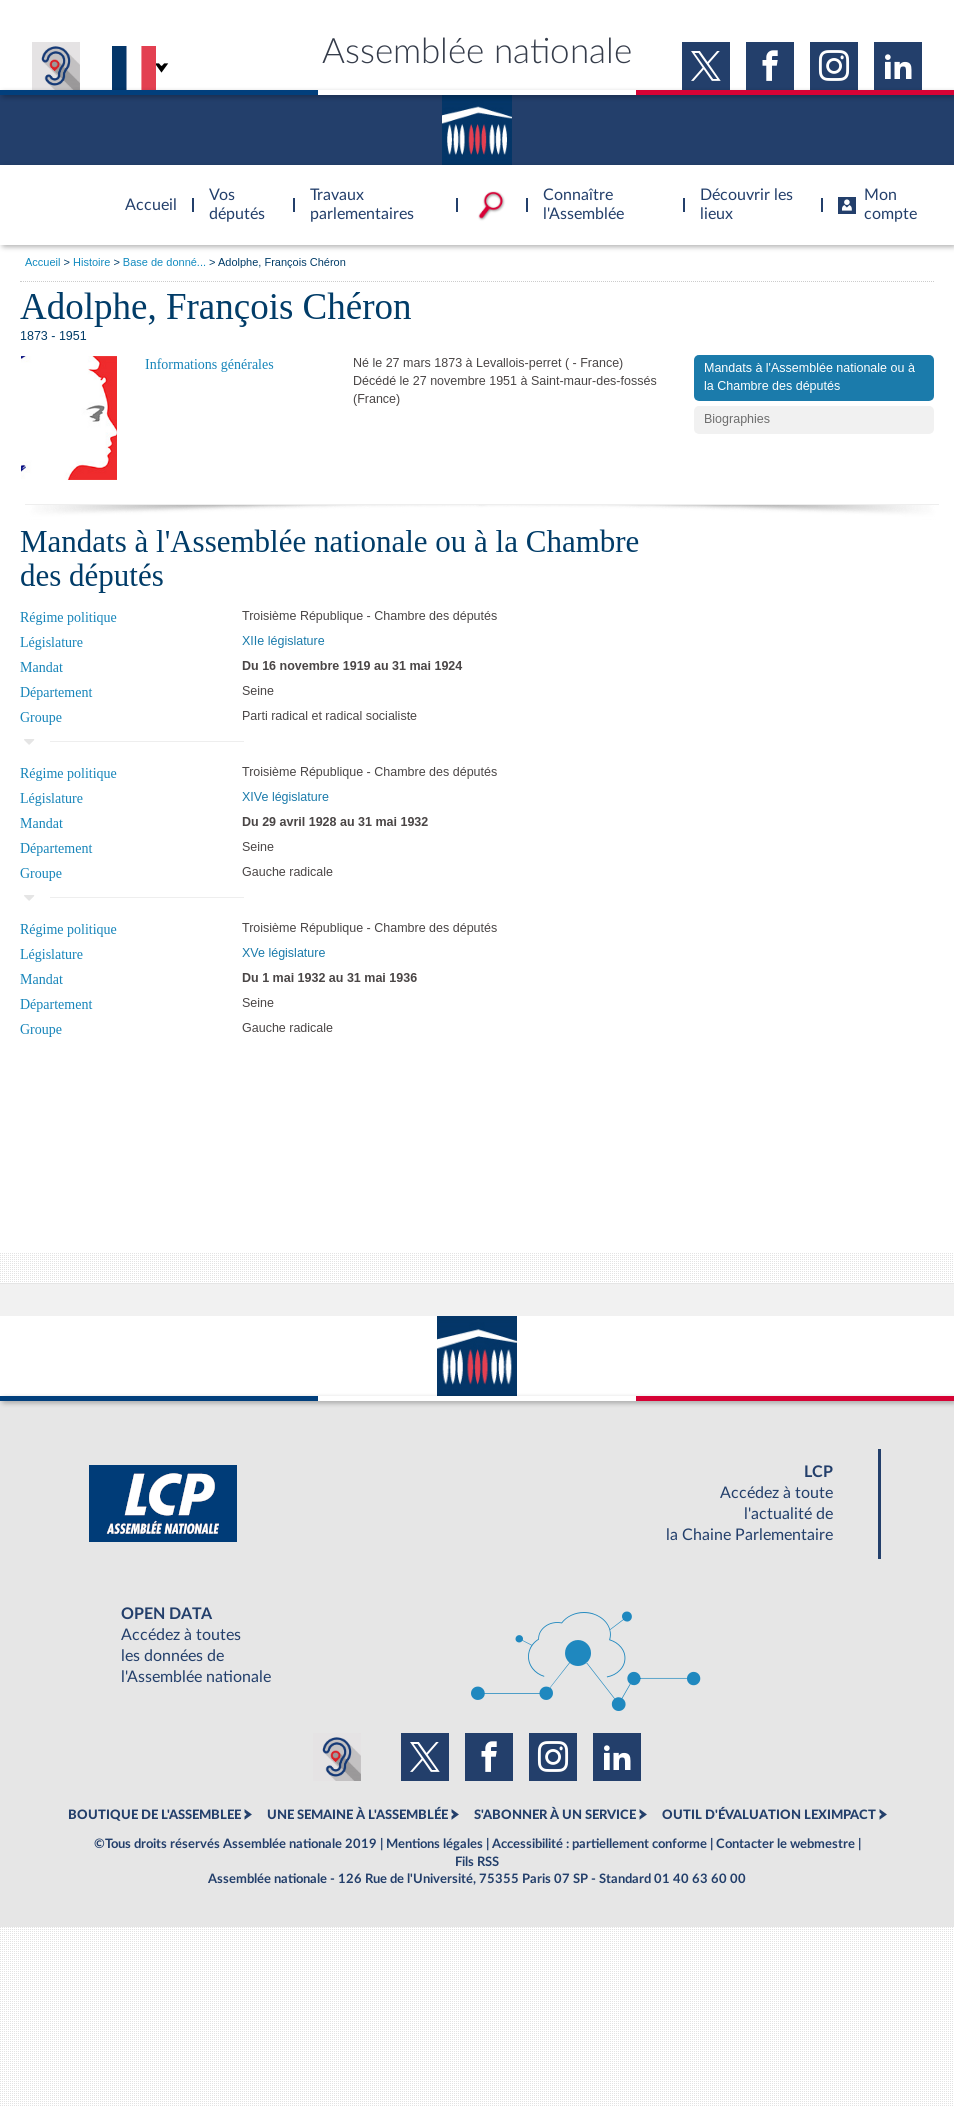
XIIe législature (283, 641)
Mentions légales (434, 1844)
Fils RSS (477, 1862)
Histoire (91, 262)
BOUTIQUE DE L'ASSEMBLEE (154, 1815)
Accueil (42, 262)
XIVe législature (285, 797)
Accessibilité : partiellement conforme (599, 1844)
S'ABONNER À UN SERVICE (555, 1815)
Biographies (737, 419)
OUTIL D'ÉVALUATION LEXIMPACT (769, 1815)
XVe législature (283, 953)
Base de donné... (164, 262)
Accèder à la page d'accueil (144, 193)
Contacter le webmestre (785, 1844)
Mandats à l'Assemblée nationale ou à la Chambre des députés (809, 377)
